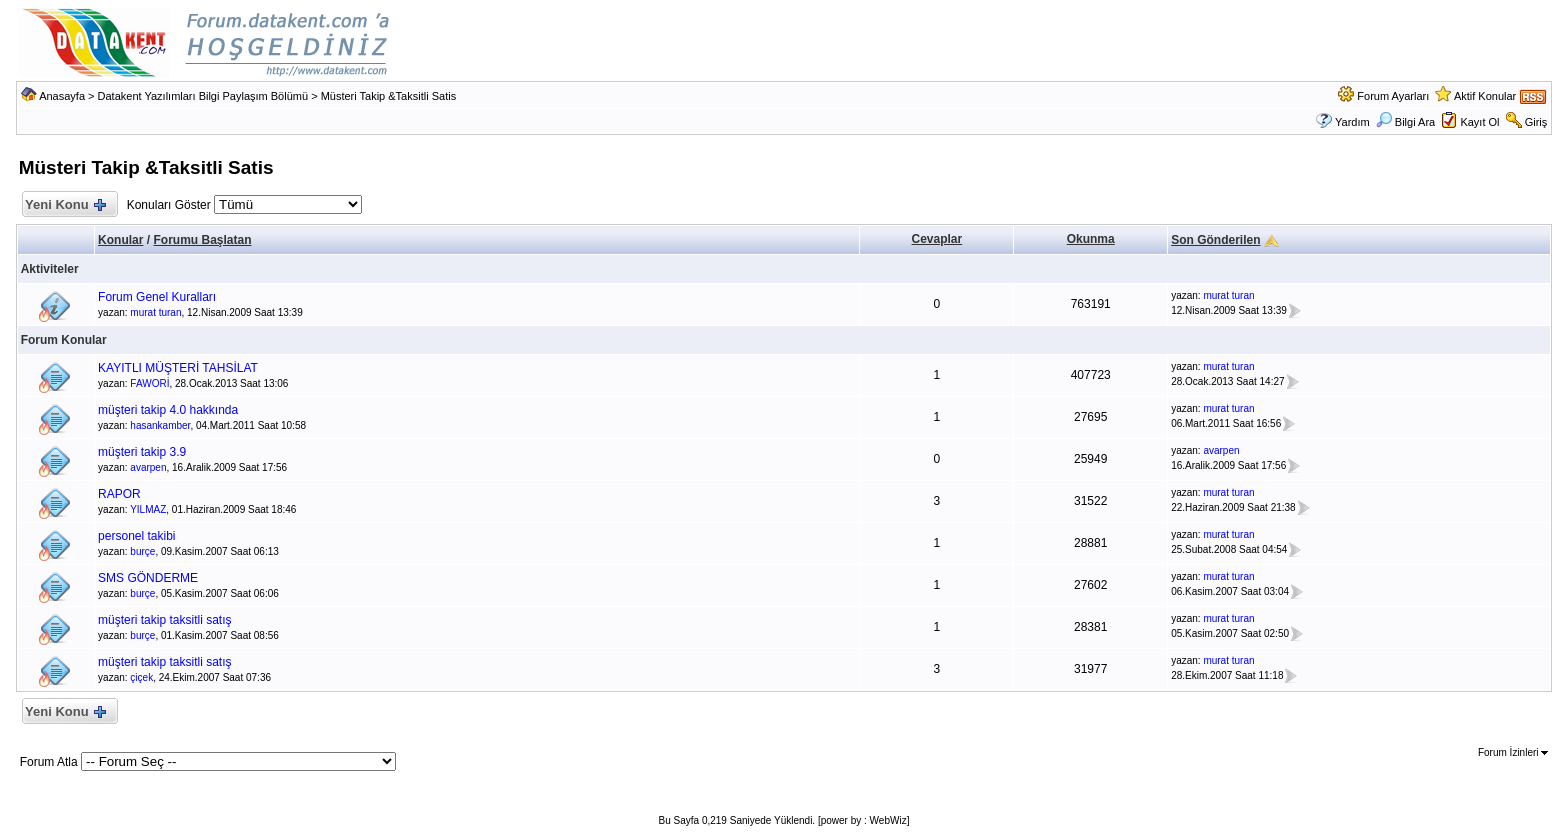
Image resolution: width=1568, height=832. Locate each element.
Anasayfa (62, 96)
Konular (120, 240)
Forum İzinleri (1513, 752)
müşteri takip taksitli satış (164, 620)
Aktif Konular (1485, 96)
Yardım (1352, 122)
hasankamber (160, 425)
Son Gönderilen (1215, 240)
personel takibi (136, 536)
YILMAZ (148, 509)
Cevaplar (937, 239)
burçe (142, 551)
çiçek (141, 677)
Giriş (1536, 122)
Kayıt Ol (1479, 122)
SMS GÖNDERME (148, 578)
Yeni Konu (65, 205)
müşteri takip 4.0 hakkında (168, 410)
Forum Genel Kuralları (157, 297)
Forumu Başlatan (202, 240)
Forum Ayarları (1393, 96)
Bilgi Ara (1405, 122)
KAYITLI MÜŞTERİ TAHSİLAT (178, 368)
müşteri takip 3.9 (142, 452)
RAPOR (119, 494)
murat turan (155, 312)
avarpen (148, 467)
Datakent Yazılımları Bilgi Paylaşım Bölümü (203, 96)
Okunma (1091, 239)
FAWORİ (149, 383)
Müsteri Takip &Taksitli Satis (389, 96)
